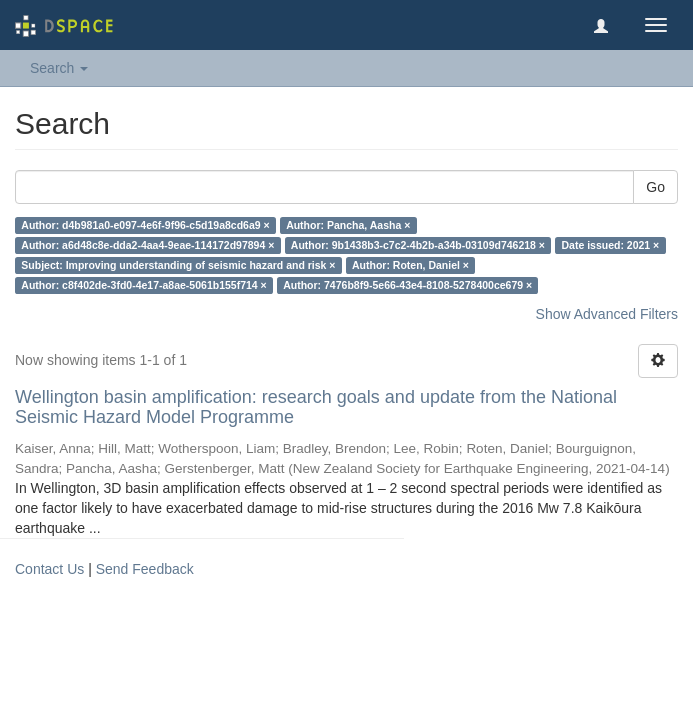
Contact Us (49, 569)
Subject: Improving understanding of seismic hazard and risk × (178, 265)
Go (655, 187)
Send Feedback (145, 569)
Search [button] (59, 68)
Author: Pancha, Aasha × (348, 225)
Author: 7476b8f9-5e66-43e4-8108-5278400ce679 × (407, 285)
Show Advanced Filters (607, 314)
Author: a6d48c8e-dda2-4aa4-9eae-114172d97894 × (147, 245)
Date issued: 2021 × (610, 245)
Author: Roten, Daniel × (410, 265)
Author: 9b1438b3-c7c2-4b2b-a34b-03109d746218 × (418, 245)
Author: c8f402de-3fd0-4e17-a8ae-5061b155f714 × (143, 285)
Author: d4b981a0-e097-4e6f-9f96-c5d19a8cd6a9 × (145, 225)
